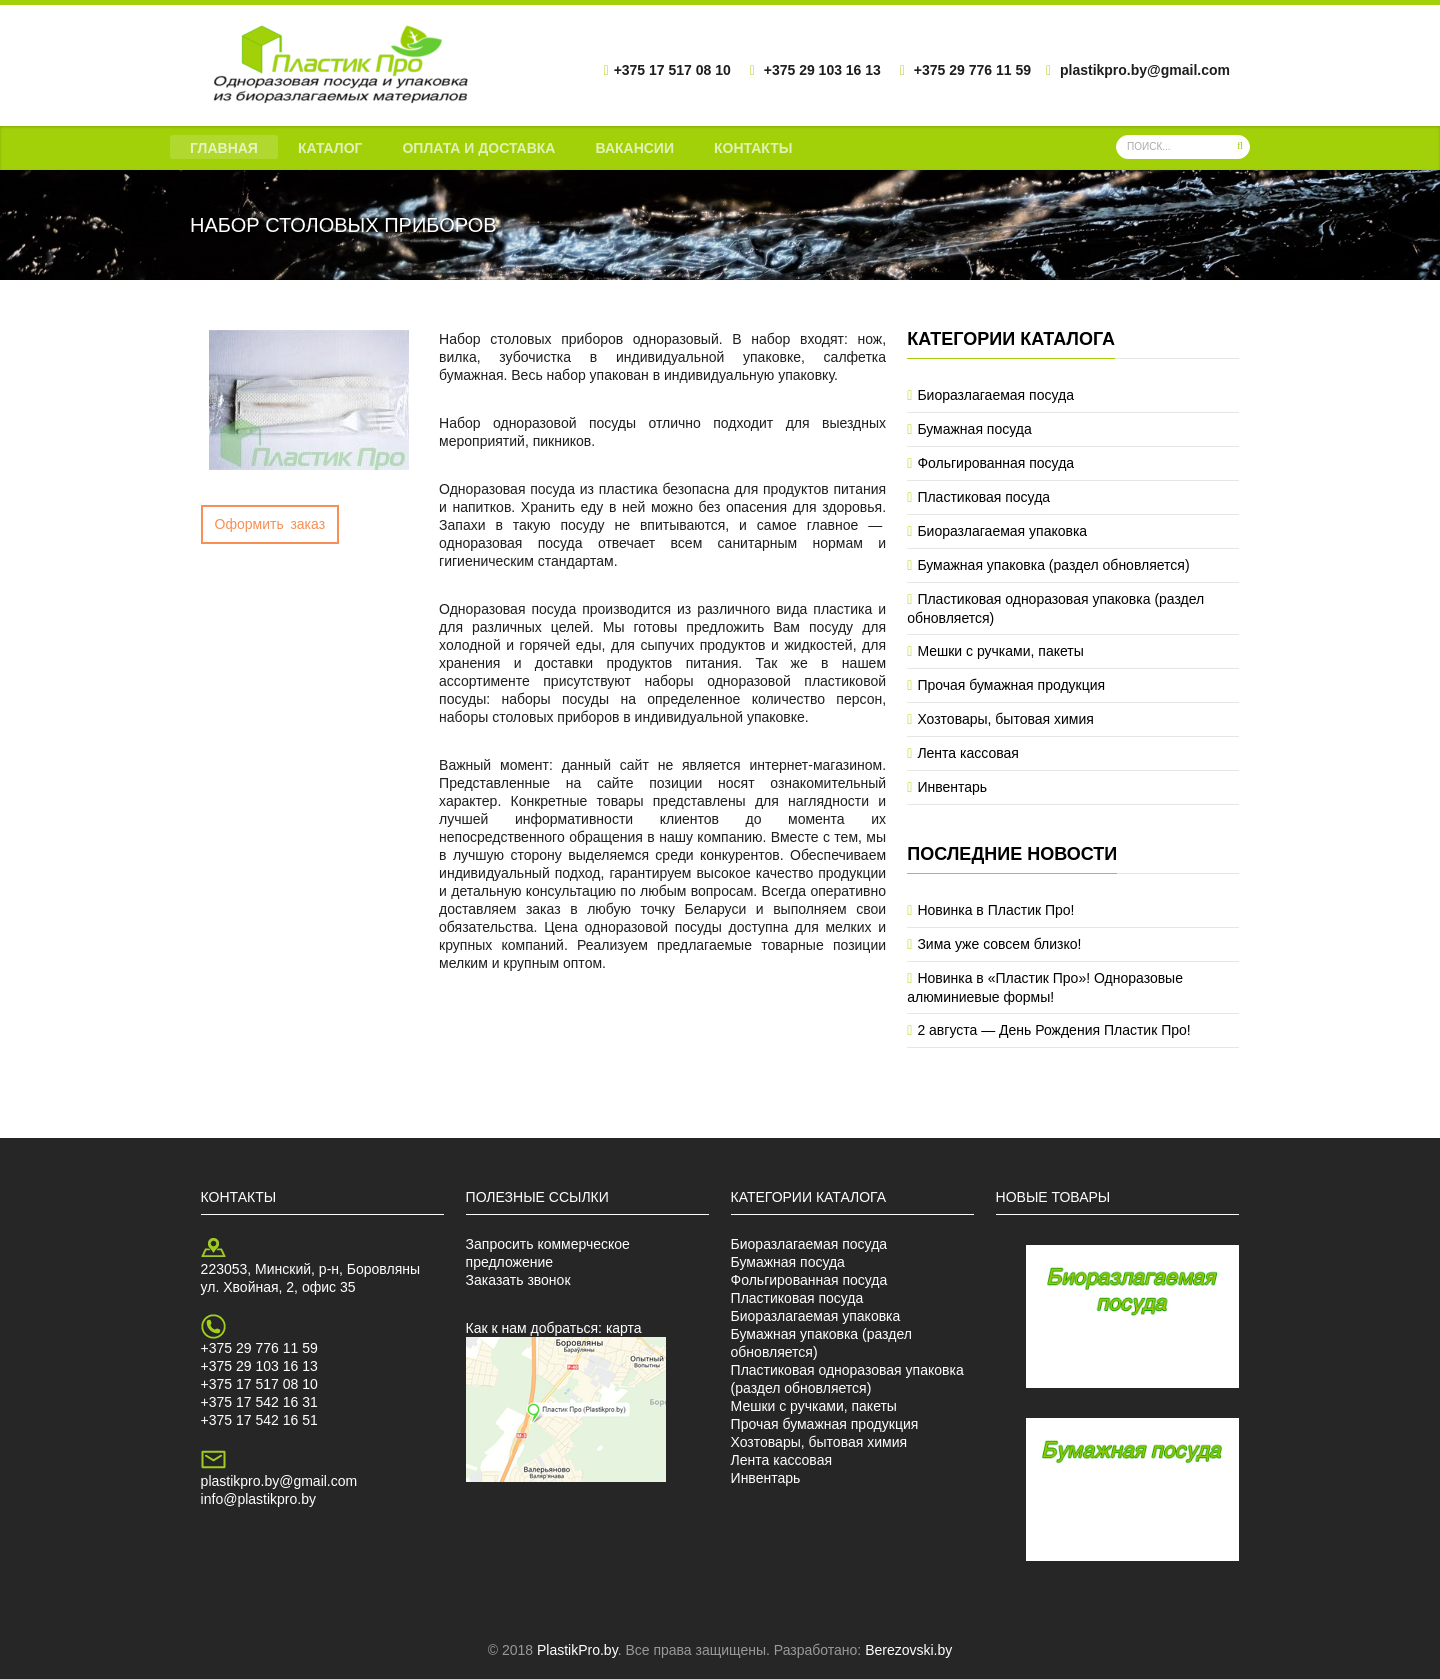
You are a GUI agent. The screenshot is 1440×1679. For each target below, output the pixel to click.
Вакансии (634, 148)
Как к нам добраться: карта (554, 1328)
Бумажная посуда (974, 429)
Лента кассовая (967, 753)
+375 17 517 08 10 (259, 1384)
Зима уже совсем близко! (999, 944)
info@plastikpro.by (258, 1499)
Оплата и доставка (478, 148)
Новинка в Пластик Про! (995, 910)
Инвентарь (952, 787)
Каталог (330, 148)
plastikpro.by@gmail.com (279, 1481)
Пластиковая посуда (983, 497)
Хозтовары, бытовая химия (1005, 719)
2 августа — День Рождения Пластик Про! (1053, 1030)
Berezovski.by (908, 1650)
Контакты (753, 148)
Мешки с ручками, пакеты (1000, 651)
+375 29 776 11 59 (259, 1348)
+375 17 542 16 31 (259, 1402)
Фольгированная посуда (995, 463)
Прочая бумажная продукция (1011, 685)
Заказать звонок (518, 1280)
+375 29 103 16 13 (259, 1366)
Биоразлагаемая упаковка (1002, 531)
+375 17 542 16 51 (259, 1420)
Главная (224, 148)
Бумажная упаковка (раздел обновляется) (1053, 565)
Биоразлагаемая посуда (995, 395)
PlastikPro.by (577, 1650)
